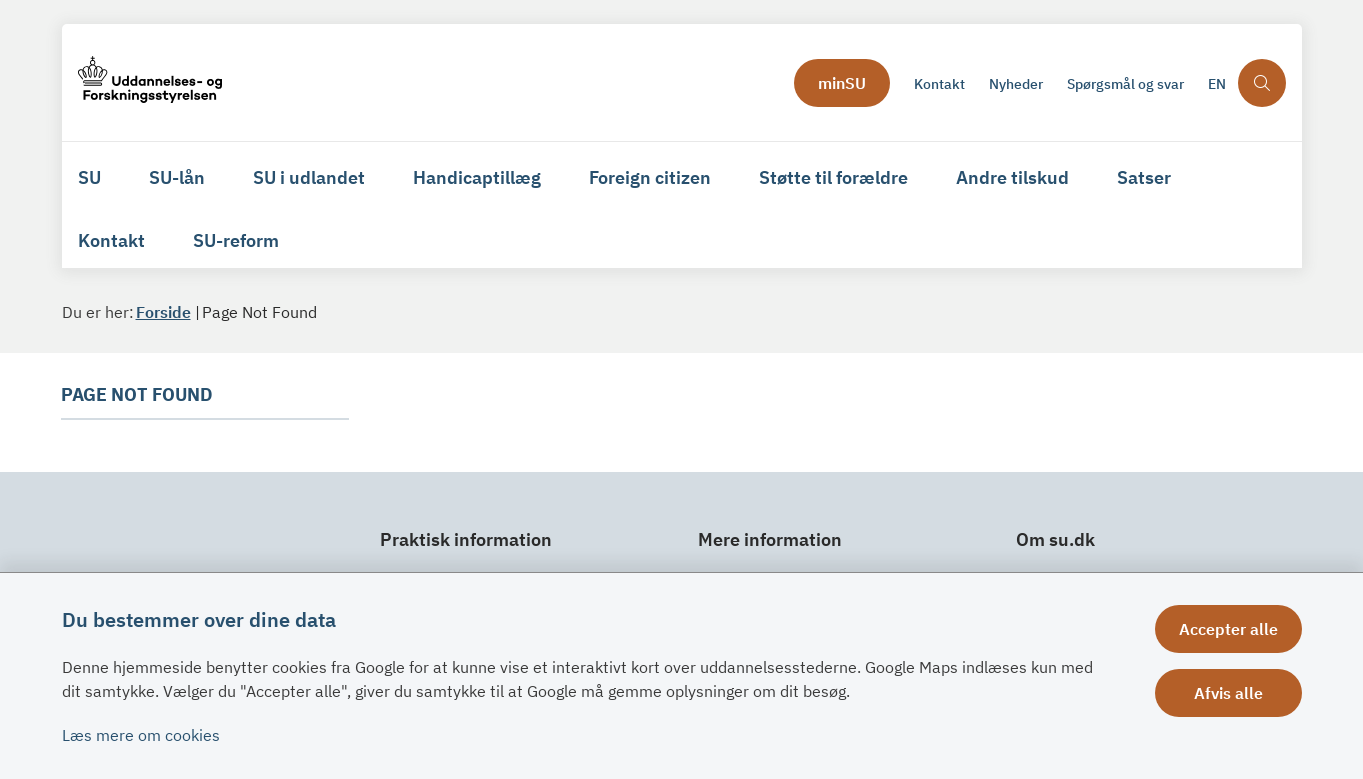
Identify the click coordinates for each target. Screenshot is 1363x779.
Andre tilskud (1012, 177)
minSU (842, 83)
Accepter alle (1228, 629)
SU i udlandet (309, 177)
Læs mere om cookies (141, 735)
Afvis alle (1228, 693)
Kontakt (111, 240)
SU (89, 177)
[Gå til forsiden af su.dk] (430, 82)
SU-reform (236, 240)
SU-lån (177, 177)
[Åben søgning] (1262, 83)
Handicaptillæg (477, 177)
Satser (1144, 177)
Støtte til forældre (833, 177)
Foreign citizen (650, 177)
